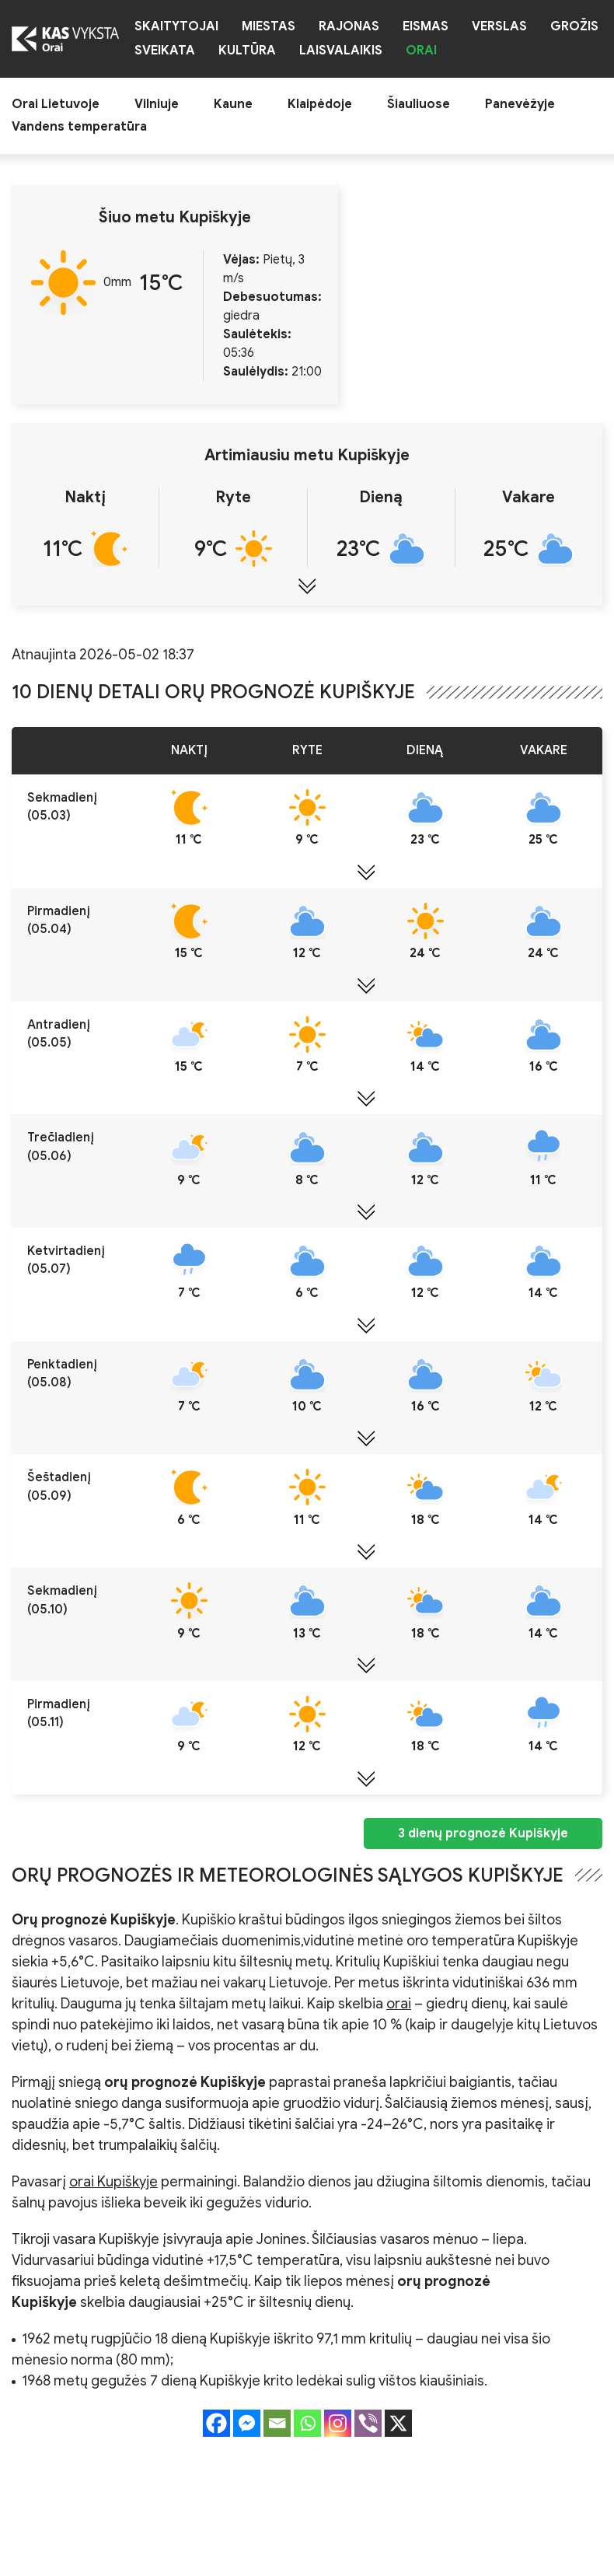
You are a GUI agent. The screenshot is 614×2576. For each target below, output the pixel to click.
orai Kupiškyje (113, 2181)
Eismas (425, 26)
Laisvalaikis (340, 51)
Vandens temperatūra (79, 127)
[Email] (277, 2423)
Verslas (499, 26)
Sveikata (164, 51)
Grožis (574, 26)
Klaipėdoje (320, 104)
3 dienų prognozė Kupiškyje (483, 1833)
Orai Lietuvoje (55, 104)
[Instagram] (337, 2423)
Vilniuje (156, 104)
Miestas (268, 26)
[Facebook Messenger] (246, 2423)
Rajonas (349, 26)
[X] (398, 2423)
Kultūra (247, 51)
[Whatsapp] (307, 2423)
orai (398, 2003)
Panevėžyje (520, 104)
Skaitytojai (176, 26)
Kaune (233, 104)
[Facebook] (216, 2423)
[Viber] (368, 2423)
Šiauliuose (418, 104)
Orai (421, 51)
